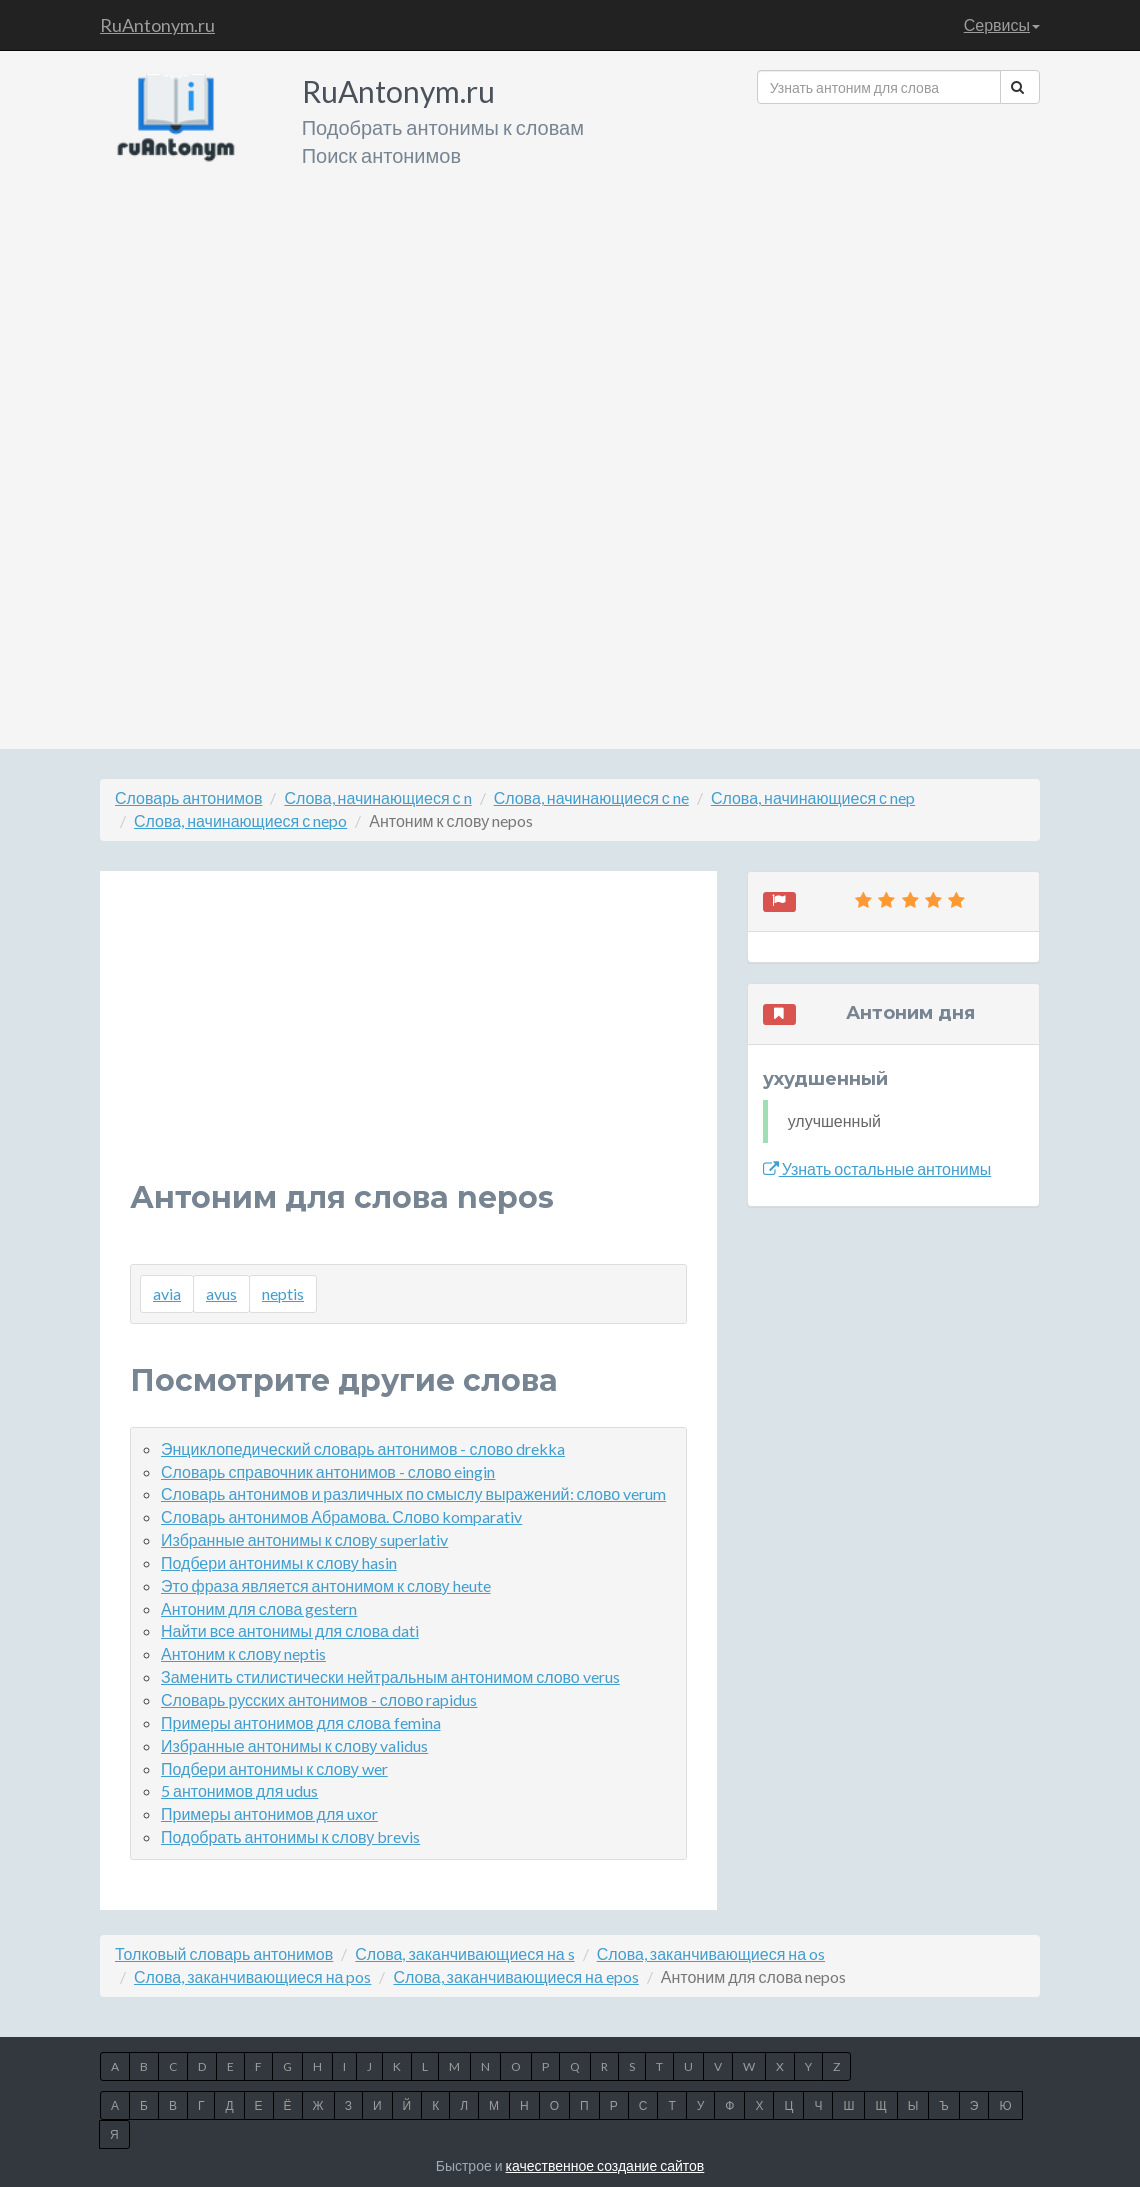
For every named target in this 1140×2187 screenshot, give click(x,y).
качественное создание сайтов (605, 2165)
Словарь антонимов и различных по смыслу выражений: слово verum (413, 1493)
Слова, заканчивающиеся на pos (252, 1976)
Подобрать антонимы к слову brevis (290, 1836)
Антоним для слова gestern (259, 1608)
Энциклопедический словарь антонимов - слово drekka (363, 1448)
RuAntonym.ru (157, 25)
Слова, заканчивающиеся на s (464, 1953)
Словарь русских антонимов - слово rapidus (319, 1699)
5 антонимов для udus (239, 1790)
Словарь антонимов (188, 797)
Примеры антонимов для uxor (269, 1813)
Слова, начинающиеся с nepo (240, 820)
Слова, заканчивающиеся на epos (515, 1976)
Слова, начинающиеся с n (377, 797)
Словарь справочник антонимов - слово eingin (328, 1471)
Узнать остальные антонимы (877, 1168)
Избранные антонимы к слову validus (294, 1745)
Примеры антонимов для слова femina (301, 1722)
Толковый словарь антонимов (224, 1953)
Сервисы (1002, 24)
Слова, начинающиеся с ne (591, 797)
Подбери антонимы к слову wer (274, 1768)
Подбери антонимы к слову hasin (279, 1562)
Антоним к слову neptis (243, 1653)
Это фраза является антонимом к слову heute (326, 1585)
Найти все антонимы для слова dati (290, 1630)
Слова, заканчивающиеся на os (711, 1953)
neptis (283, 1293)
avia (167, 1293)
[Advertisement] (898, 419)
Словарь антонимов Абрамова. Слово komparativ (341, 1516)
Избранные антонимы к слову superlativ (304, 1539)
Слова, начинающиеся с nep (813, 797)
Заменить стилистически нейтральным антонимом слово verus (390, 1676)
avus (221, 1293)
